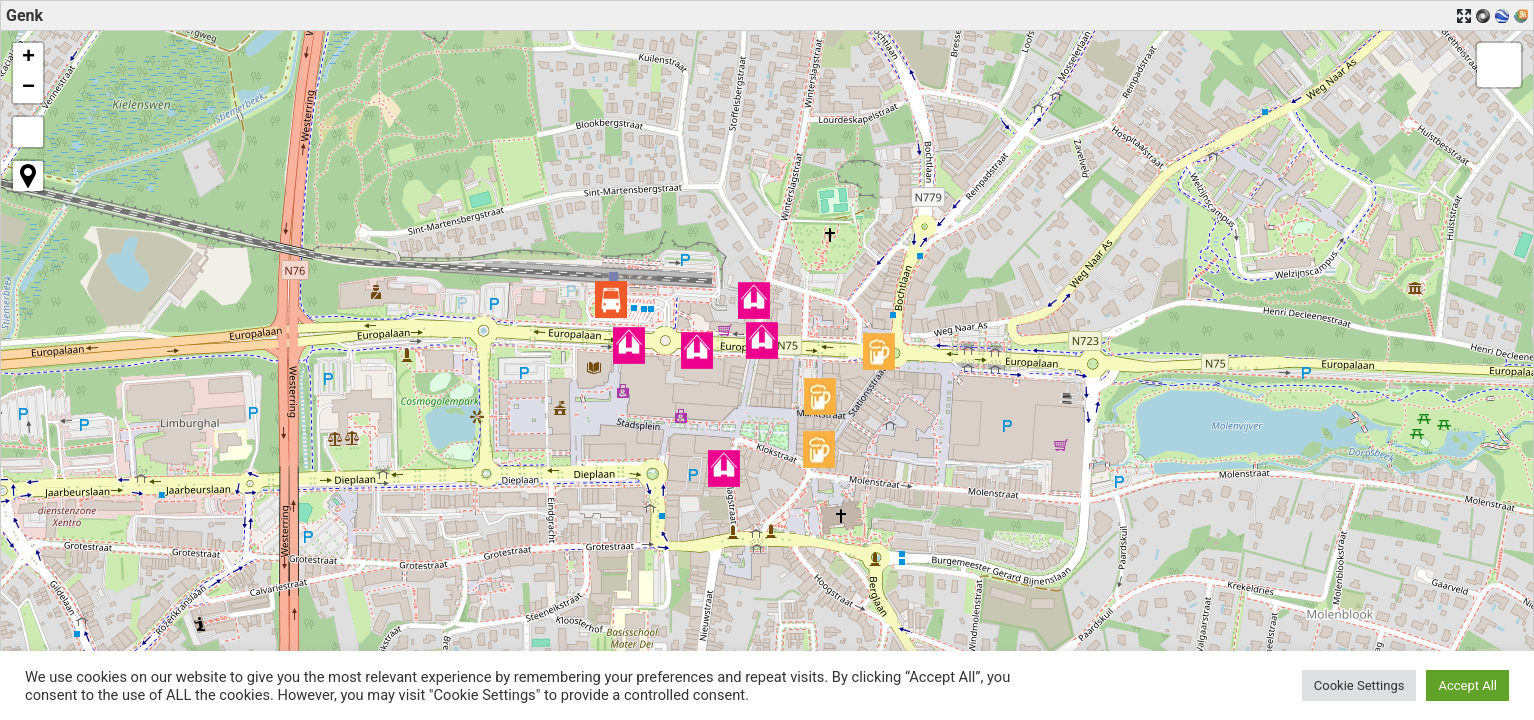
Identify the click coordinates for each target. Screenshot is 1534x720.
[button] (611, 299)
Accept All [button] (1467, 685)
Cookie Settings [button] (1359, 685)
